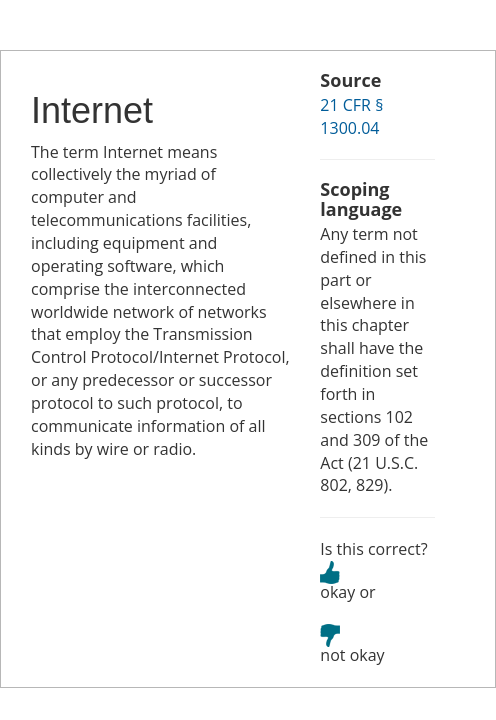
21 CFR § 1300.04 (351, 116)
